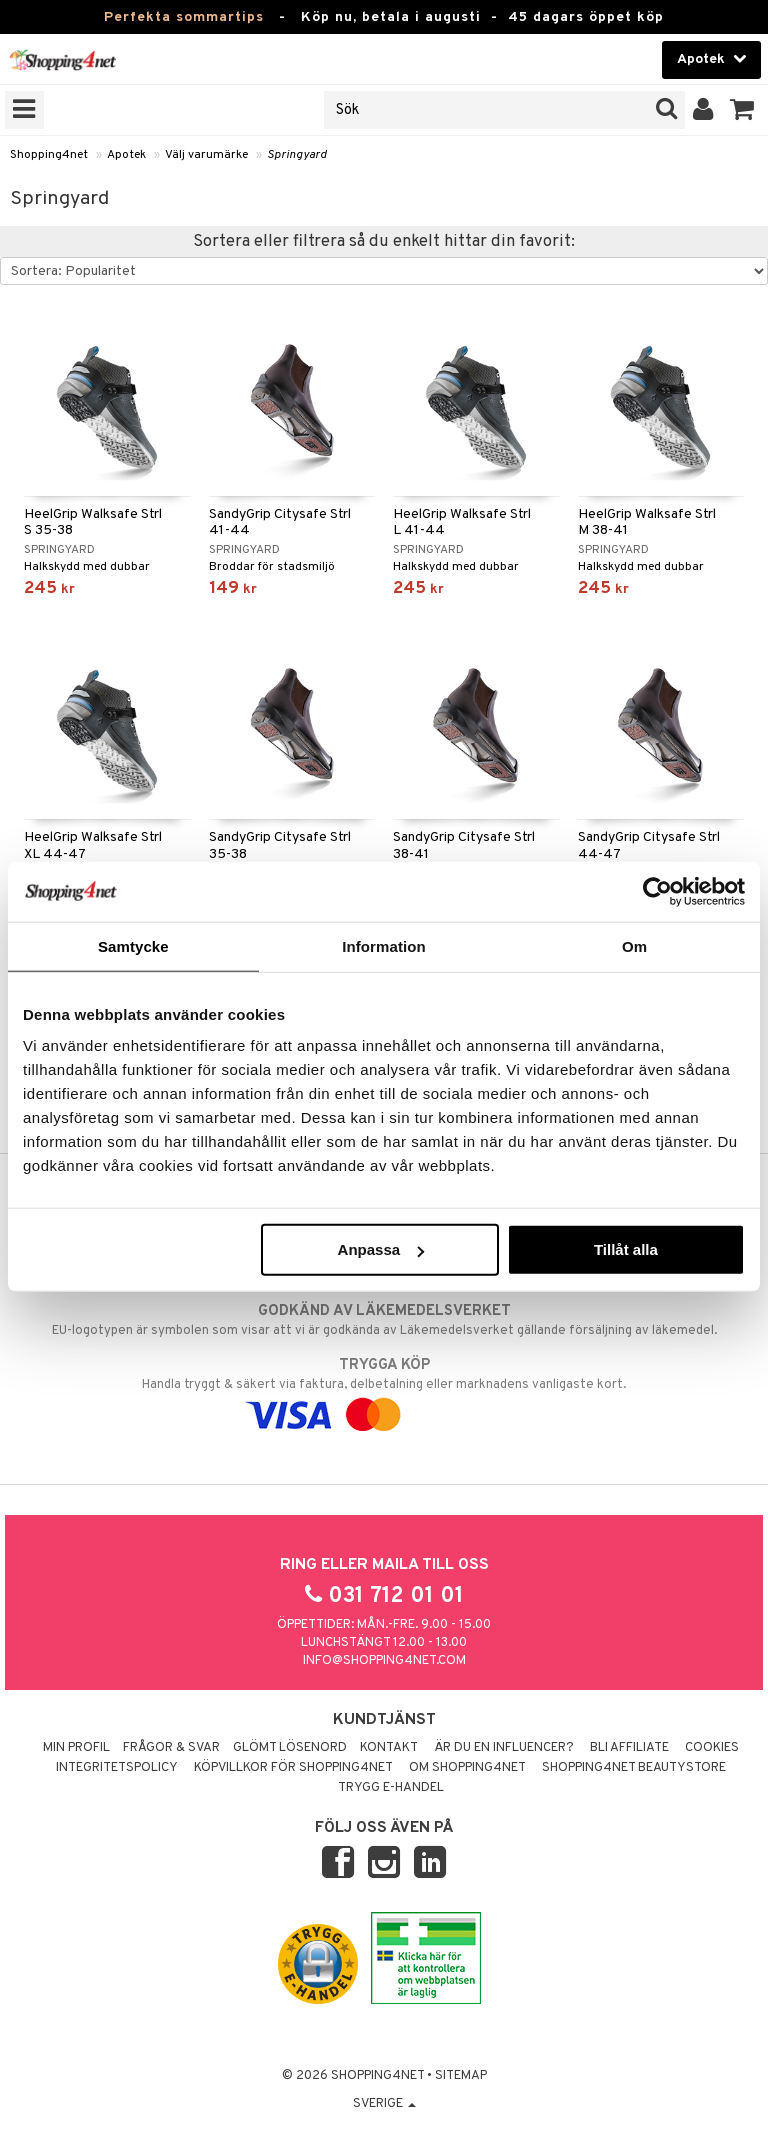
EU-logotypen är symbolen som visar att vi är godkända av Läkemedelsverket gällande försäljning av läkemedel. (384, 1320)
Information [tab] (384, 945)
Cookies (712, 1748)
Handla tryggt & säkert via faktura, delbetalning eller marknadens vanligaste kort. (384, 1390)
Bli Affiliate (629, 1748)
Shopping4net (49, 155)
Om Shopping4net (467, 1768)
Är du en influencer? (504, 1748)
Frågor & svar (171, 1748)
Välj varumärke (206, 155)
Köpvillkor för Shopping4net (293, 1768)
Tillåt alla (626, 1249)
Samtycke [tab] (133, 945)
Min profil (76, 1748)
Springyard (297, 155)
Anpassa (381, 1249)
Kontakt (389, 1748)
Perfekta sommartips (184, 17)
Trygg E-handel (391, 1788)
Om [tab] (634, 945)
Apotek (126, 155)
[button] (742, 110)
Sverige (384, 2104)
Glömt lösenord (290, 1748)
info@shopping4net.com (384, 1661)
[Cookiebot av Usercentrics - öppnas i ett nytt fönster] (657, 891)
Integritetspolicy (117, 1768)
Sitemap (461, 2076)
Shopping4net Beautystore (634, 1768)
